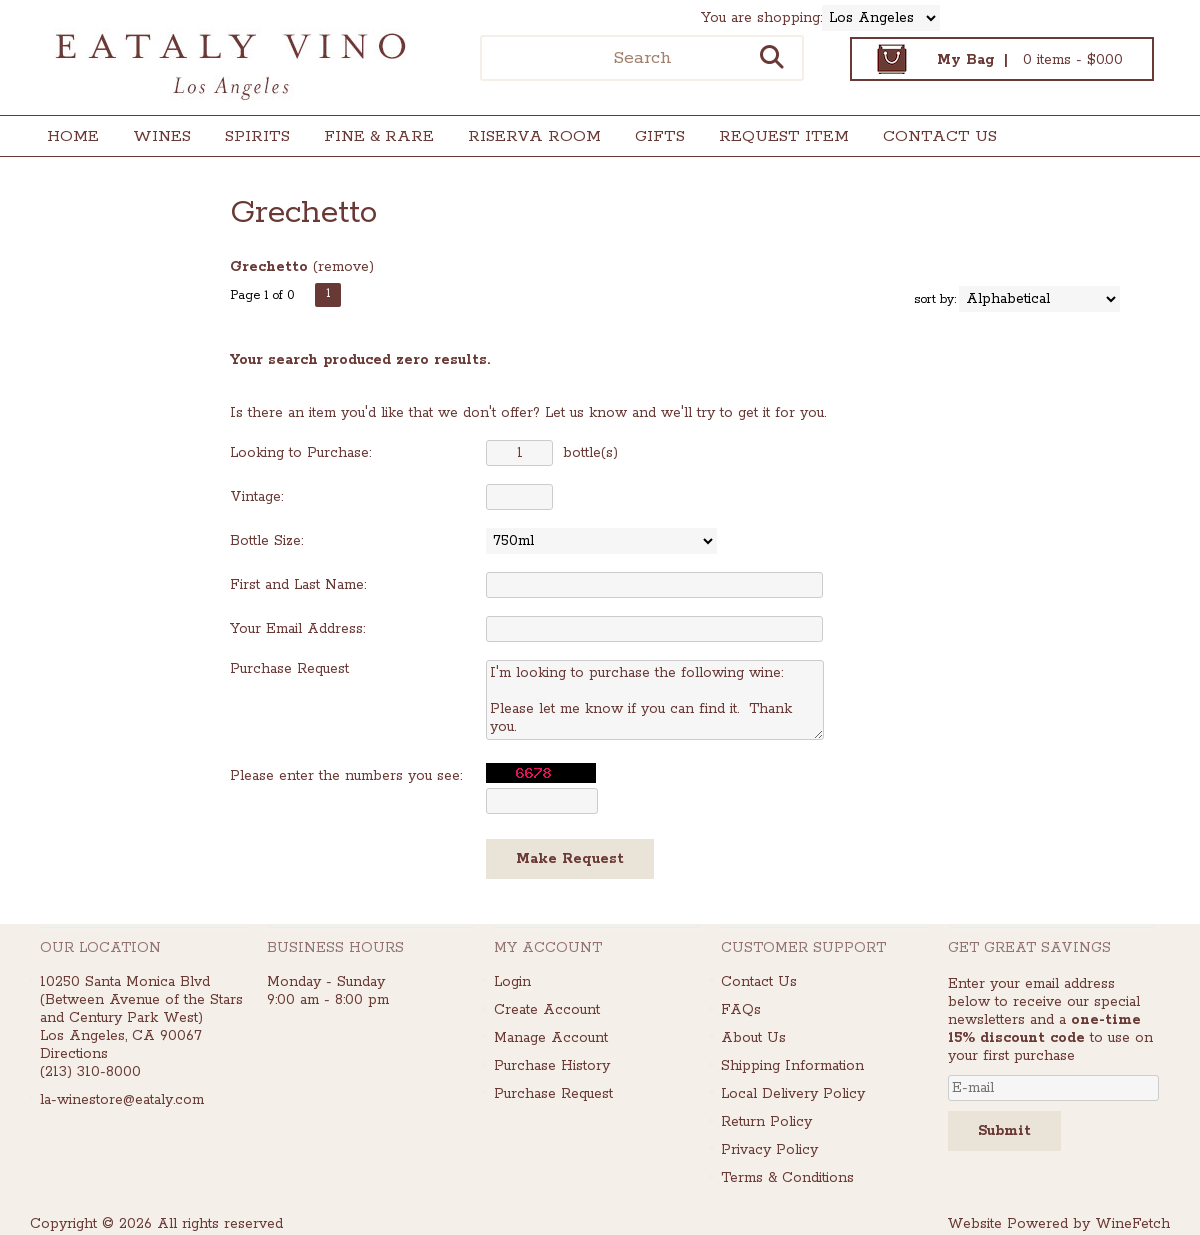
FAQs (741, 1010)
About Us (753, 1038)
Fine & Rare (379, 136)
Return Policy (766, 1122)
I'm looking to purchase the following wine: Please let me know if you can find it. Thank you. (655, 700)
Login (512, 982)
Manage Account (551, 1038)
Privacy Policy (769, 1150)
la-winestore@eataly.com (122, 1100)
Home (73, 136)
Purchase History (552, 1066)
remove (343, 267)
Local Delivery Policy (793, 1094)
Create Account (547, 1010)
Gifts (653, 138)
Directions (74, 1054)
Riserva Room (534, 136)
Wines (155, 138)
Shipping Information (792, 1066)
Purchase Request (553, 1094)
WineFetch (1132, 1224)
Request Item (784, 136)
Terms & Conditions (787, 1178)
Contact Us (940, 136)
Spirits (251, 138)
